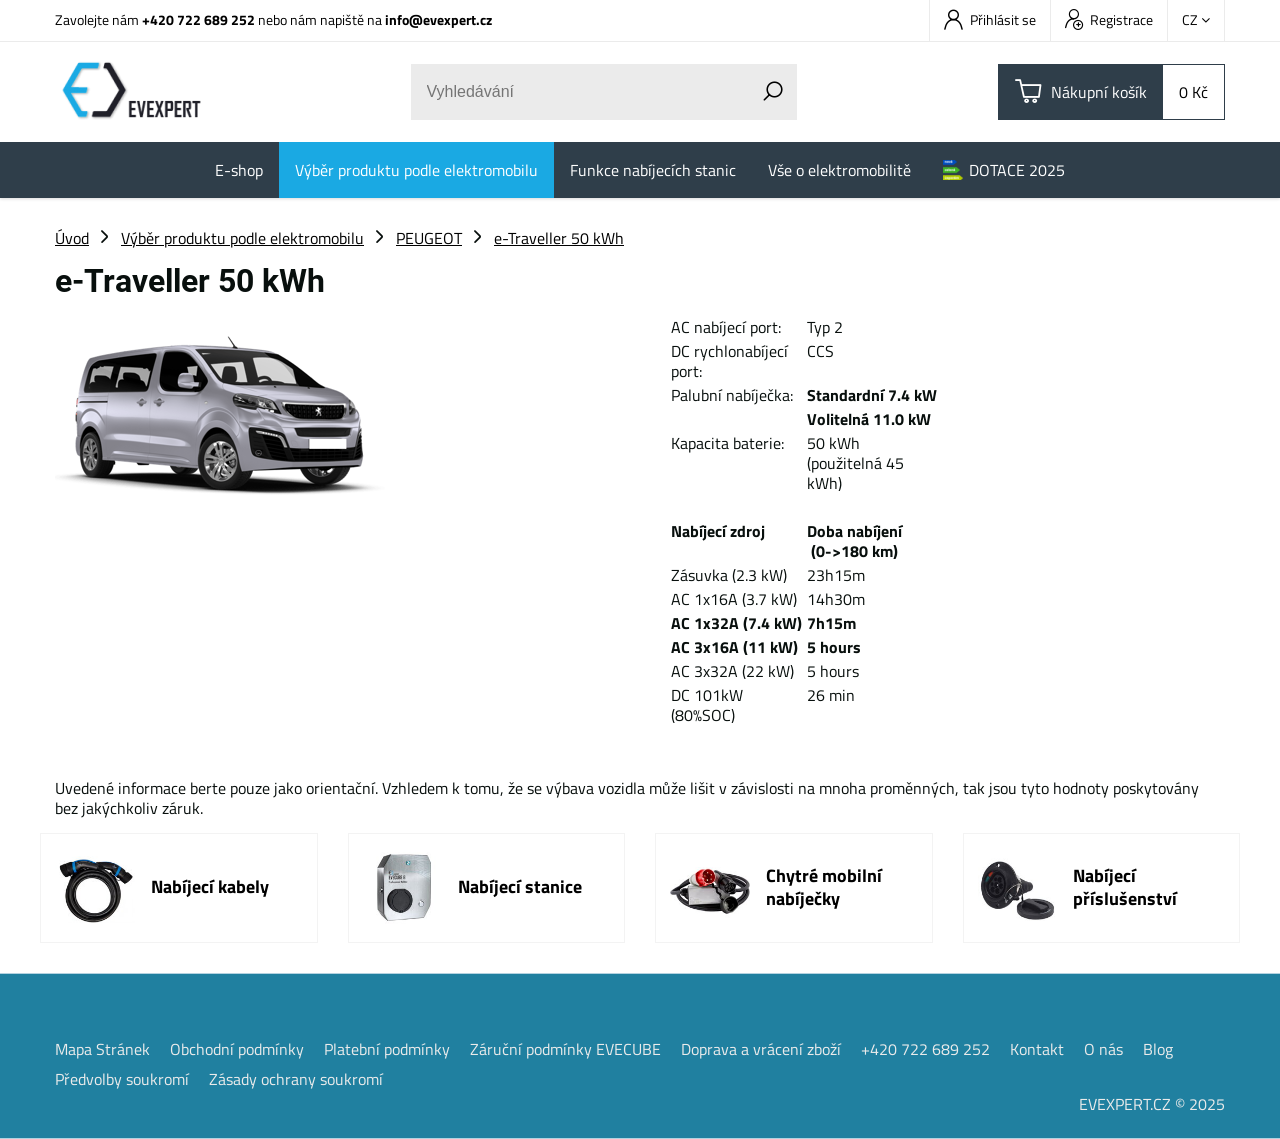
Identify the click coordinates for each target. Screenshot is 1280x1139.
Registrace (1109, 19)
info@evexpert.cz (438, 19)
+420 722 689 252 (198, 19)
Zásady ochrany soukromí (296, 1079)
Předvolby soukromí (122, 1079)
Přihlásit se (990, 19)
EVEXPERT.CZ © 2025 (1152, 1104)
